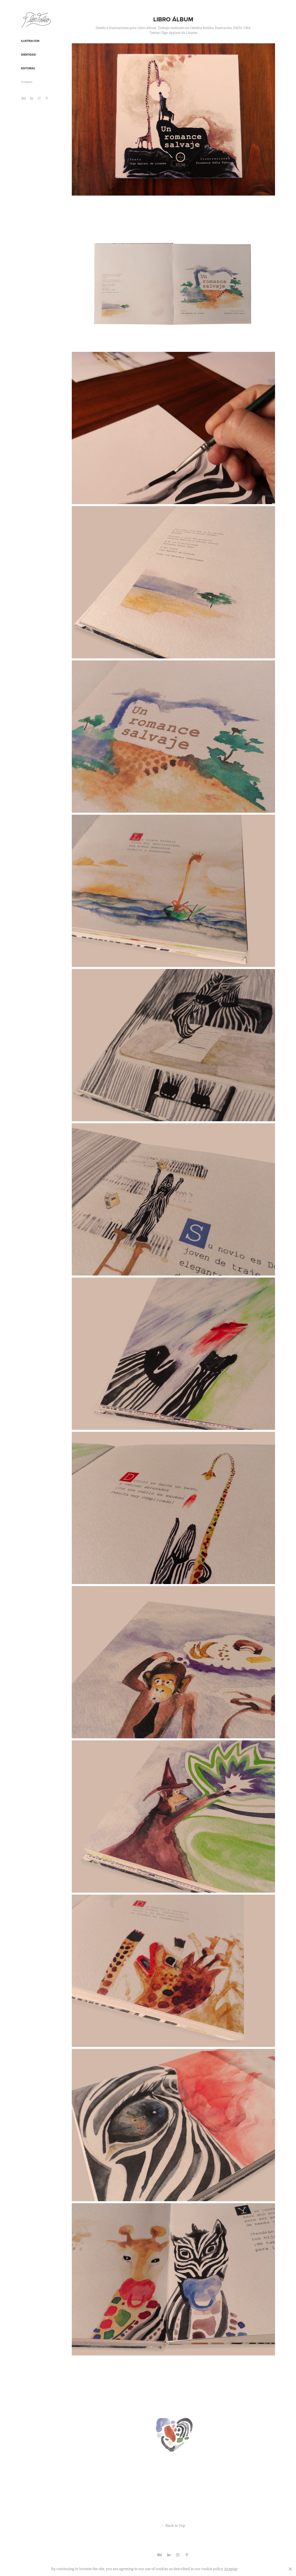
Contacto (26, 82)
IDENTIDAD (28, 55)
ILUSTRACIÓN (30, 41)
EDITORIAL (28, 68)
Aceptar (231, 2569)
